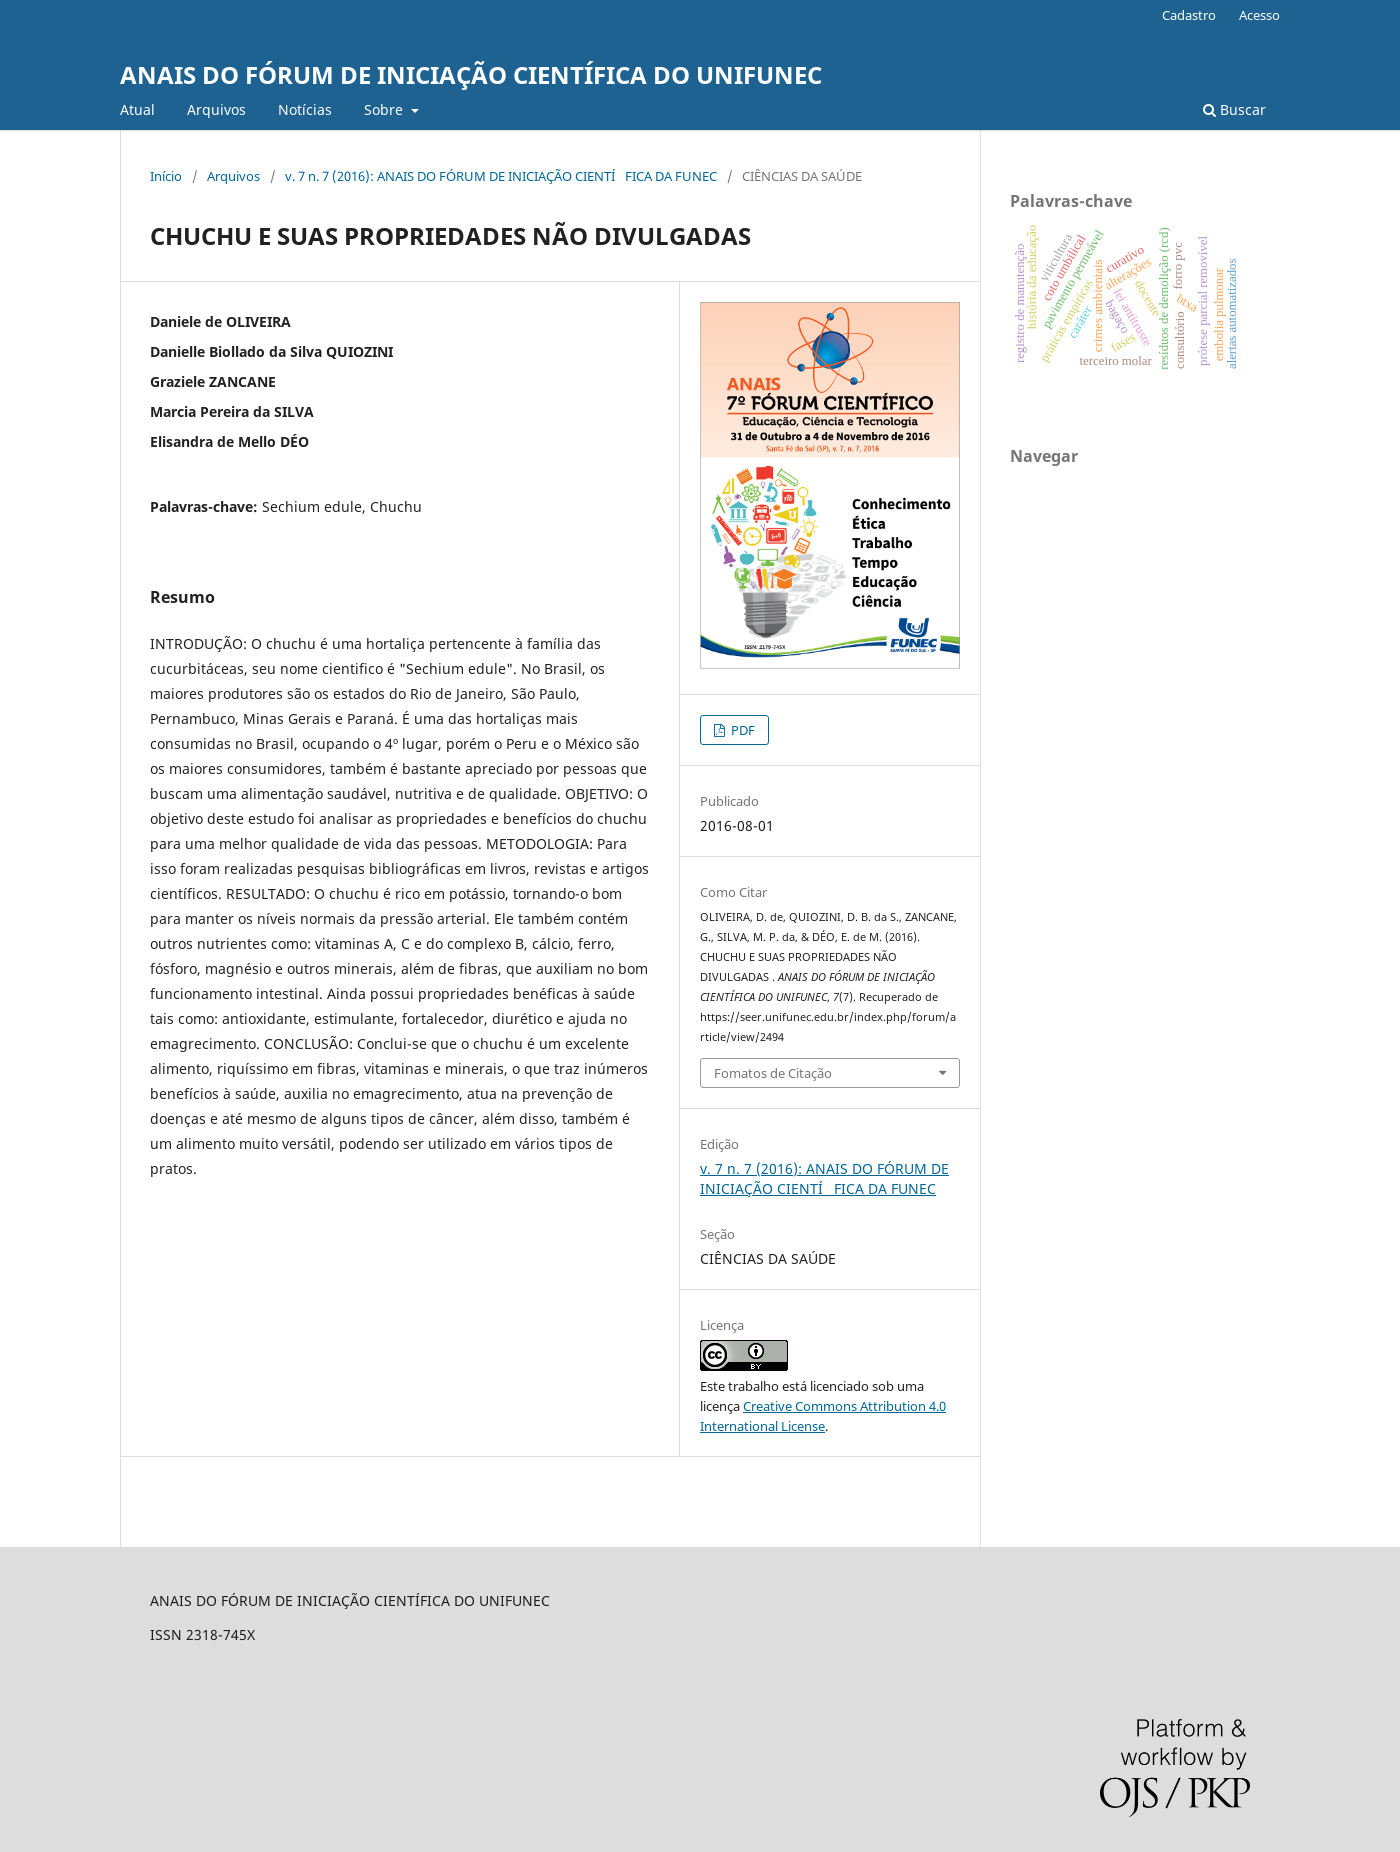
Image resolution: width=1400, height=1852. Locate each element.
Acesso (1259, 15)
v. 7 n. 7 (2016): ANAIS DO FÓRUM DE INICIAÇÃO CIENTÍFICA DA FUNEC (501, 176)
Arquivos (216, 109)
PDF (741, 730)
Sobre (385, 109)
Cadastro (1189, 15)
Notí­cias (305, 109)
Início (166, 176)
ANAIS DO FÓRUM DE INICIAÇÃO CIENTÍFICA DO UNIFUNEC (471, 74)
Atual (137, 109)
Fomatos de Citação (773, 1073)
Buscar (1234, 109)
